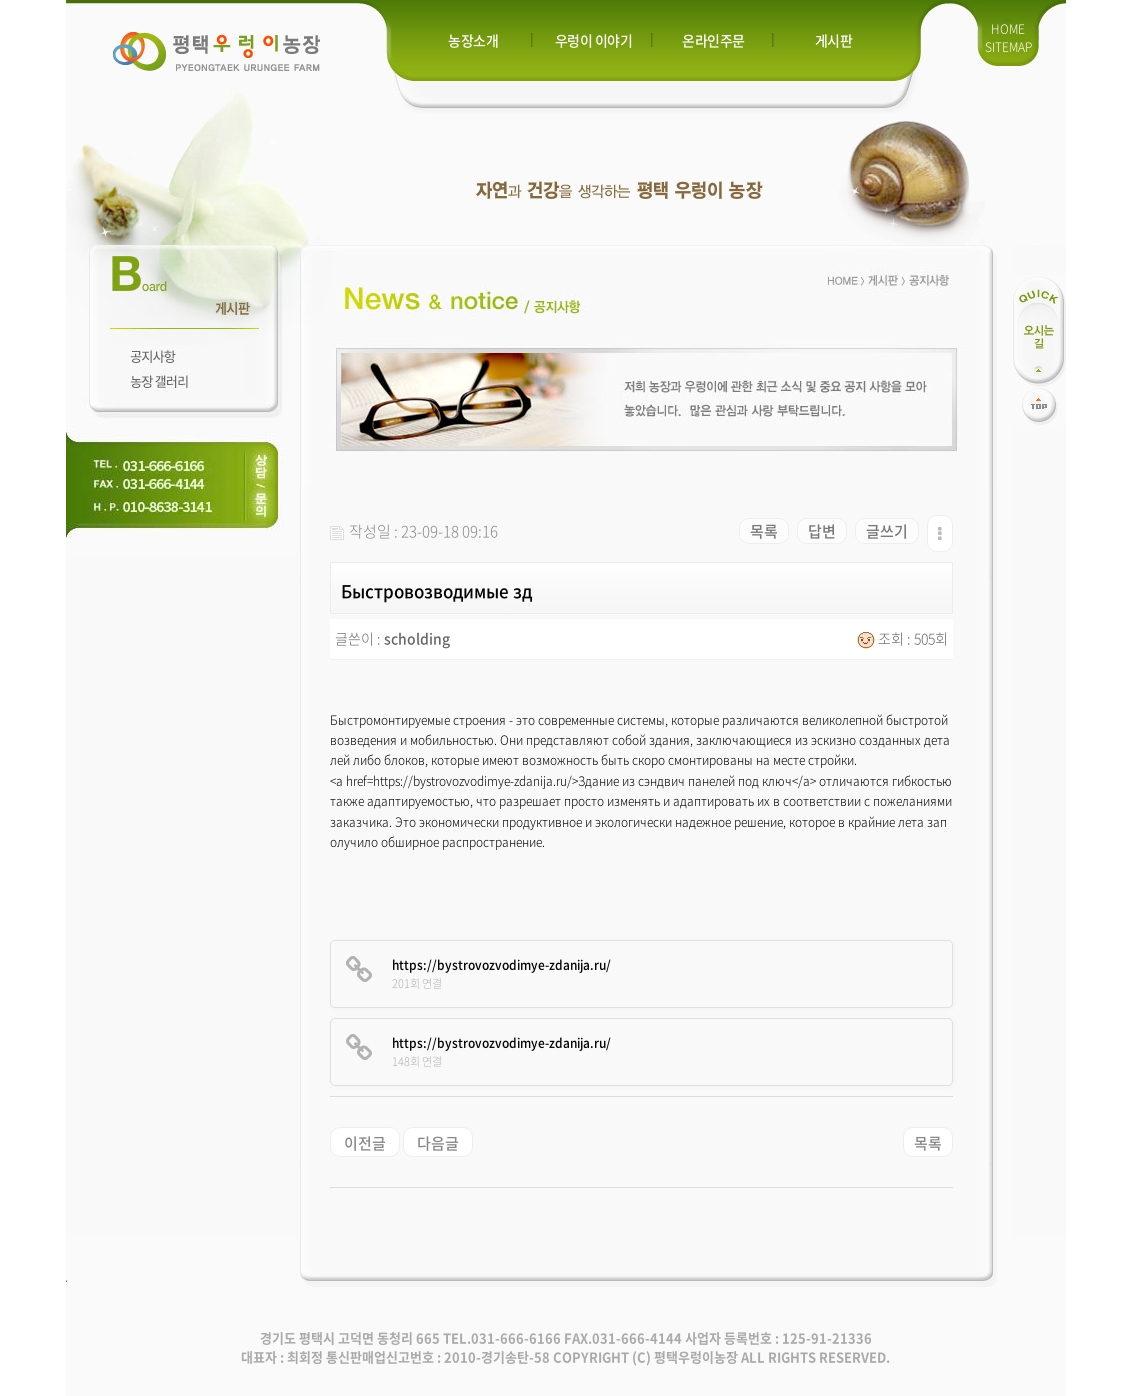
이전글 (365, 1143)
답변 (822, 531)
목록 (764, 531)
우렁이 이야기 (594, 40)
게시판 (834, 40)
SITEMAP (1008, 47)
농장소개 (473, 40)
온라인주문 (713, 40)
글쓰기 (887, 531)
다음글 (438, 1143)
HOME (1008, 29)
